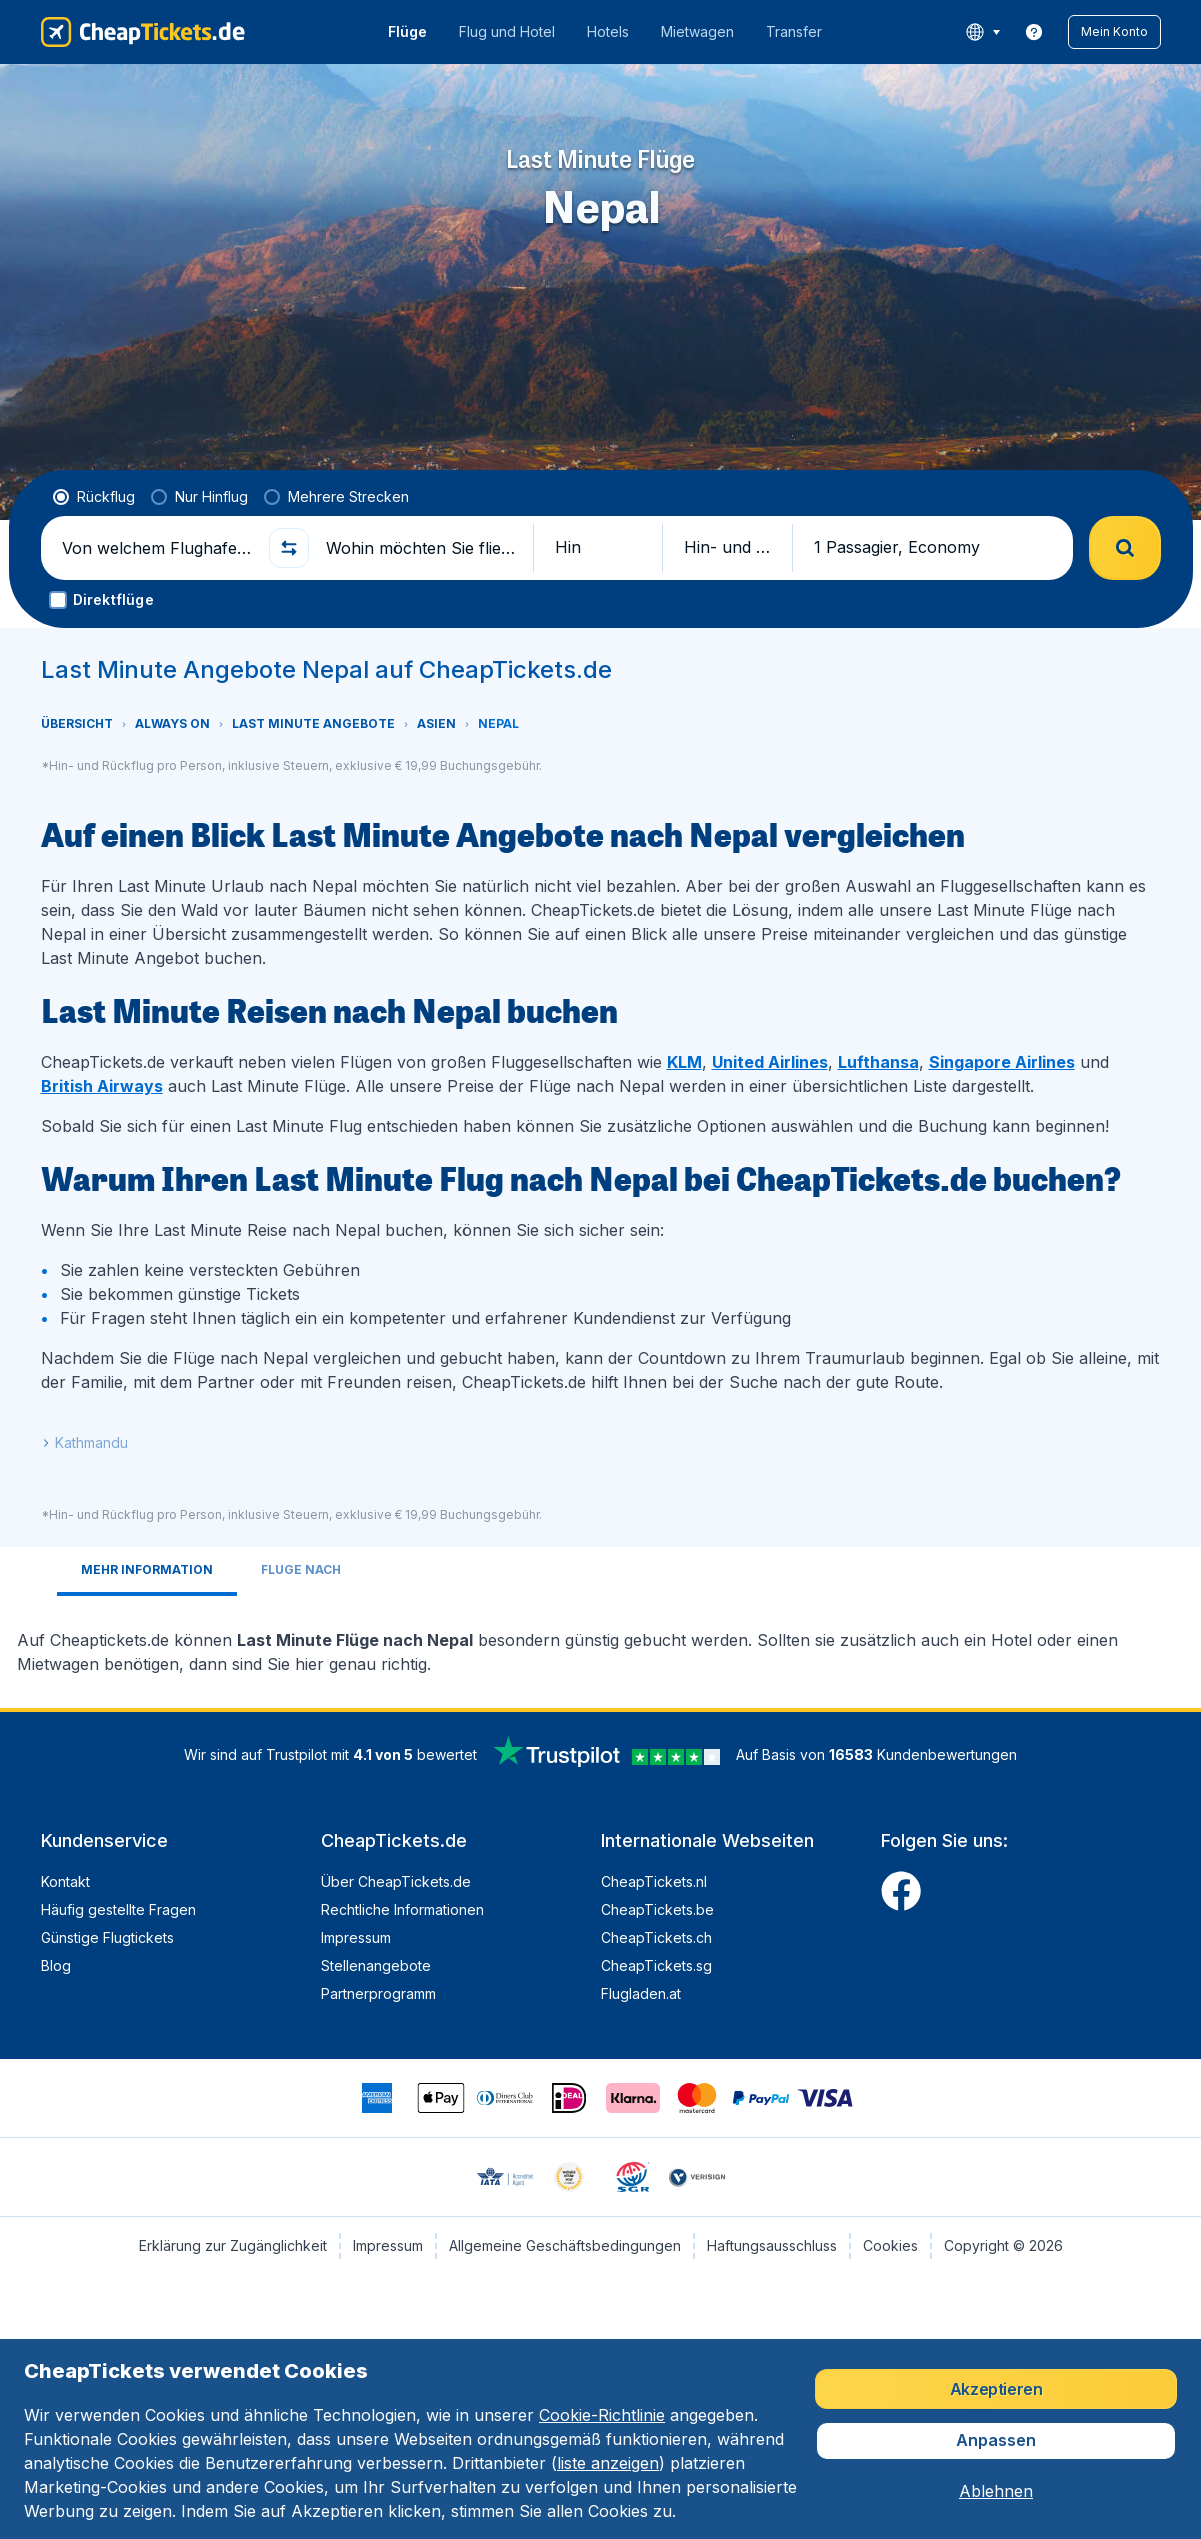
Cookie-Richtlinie (602, 2415)
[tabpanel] (601, 1644)
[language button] (982, 32)
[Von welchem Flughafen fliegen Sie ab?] (157, 548)
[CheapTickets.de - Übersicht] (143, 32)
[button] (1114, 32)
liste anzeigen (608, 2463)
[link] (1034, 32)
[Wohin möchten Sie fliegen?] (421, 548)
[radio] (94, 497)
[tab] (147, 1571)
